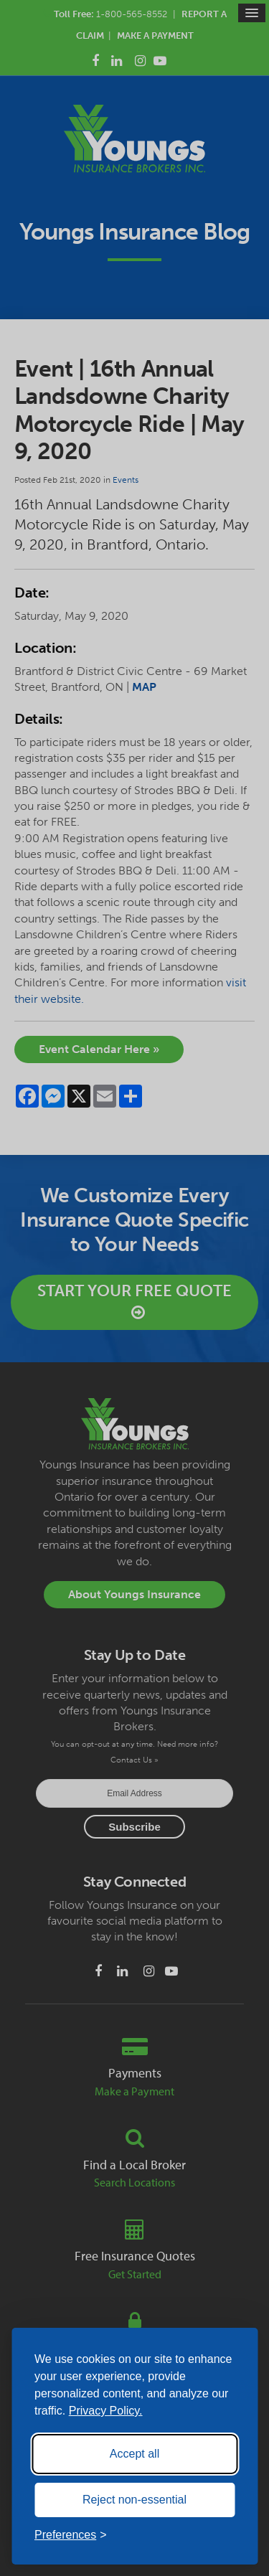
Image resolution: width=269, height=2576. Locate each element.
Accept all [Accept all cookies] (134, 2454)
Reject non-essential (134, 2500)
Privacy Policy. (106, 2411)
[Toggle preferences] (70, 2535)
